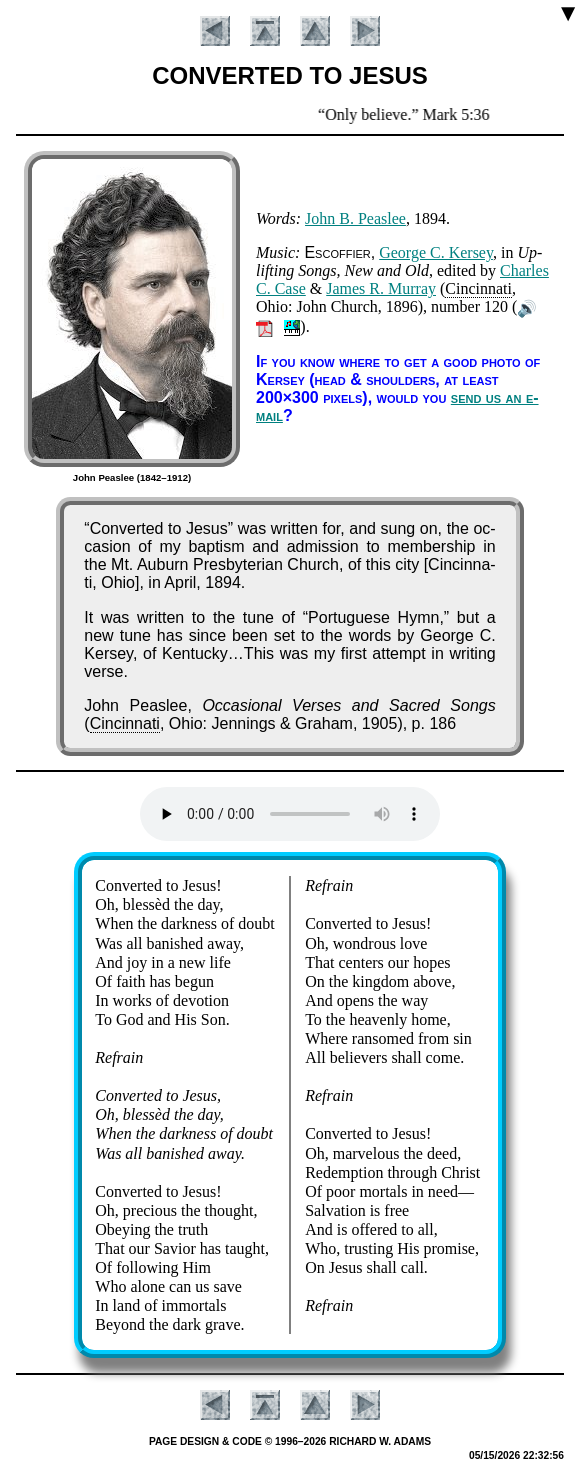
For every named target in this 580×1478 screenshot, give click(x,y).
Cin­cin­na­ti (478, 288)
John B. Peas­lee (355, 218)
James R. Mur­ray (381, 288)
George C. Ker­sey (436, 252)
